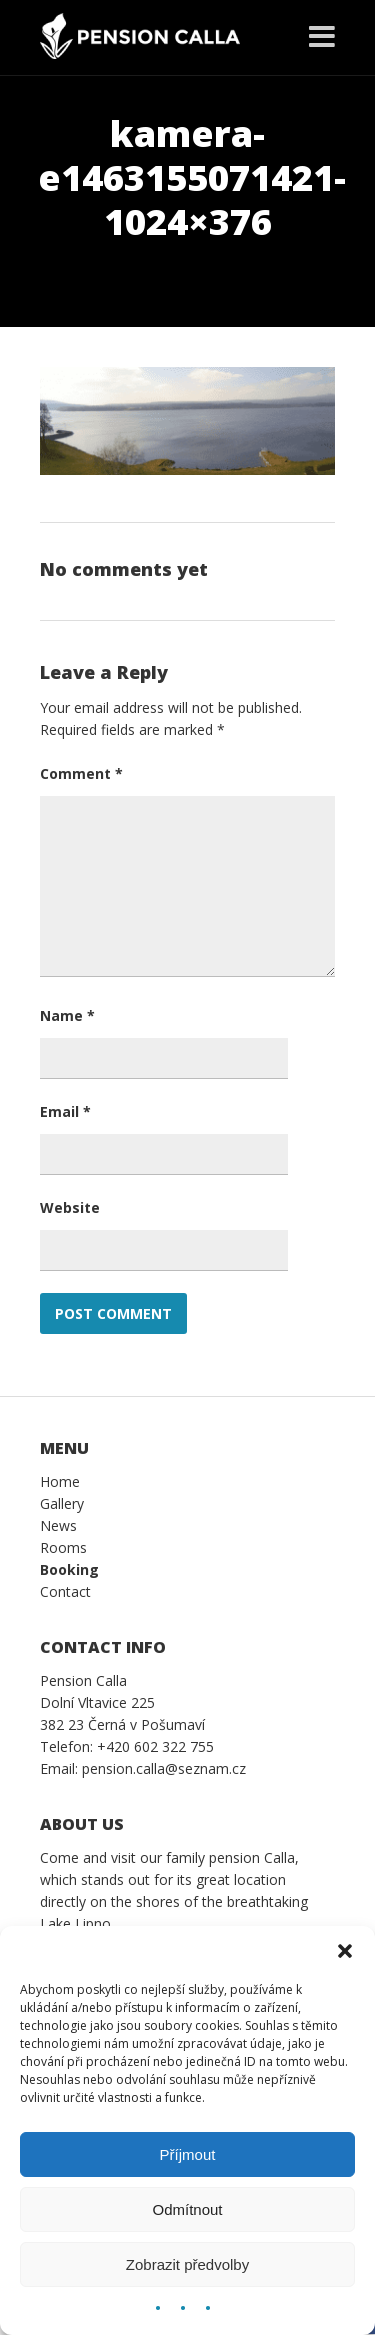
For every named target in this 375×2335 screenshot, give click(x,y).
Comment (81, 773)
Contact (65, 1591)
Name (67, 1015)
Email (65, 1111)
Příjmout (188, 2154)
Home (60, 1481)
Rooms (63, 1547)
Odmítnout (187, 2209)
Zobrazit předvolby (187, 2264)
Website (70, 1207)
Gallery (62, 1503)
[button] (345, 1951)
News (58, 1525)
